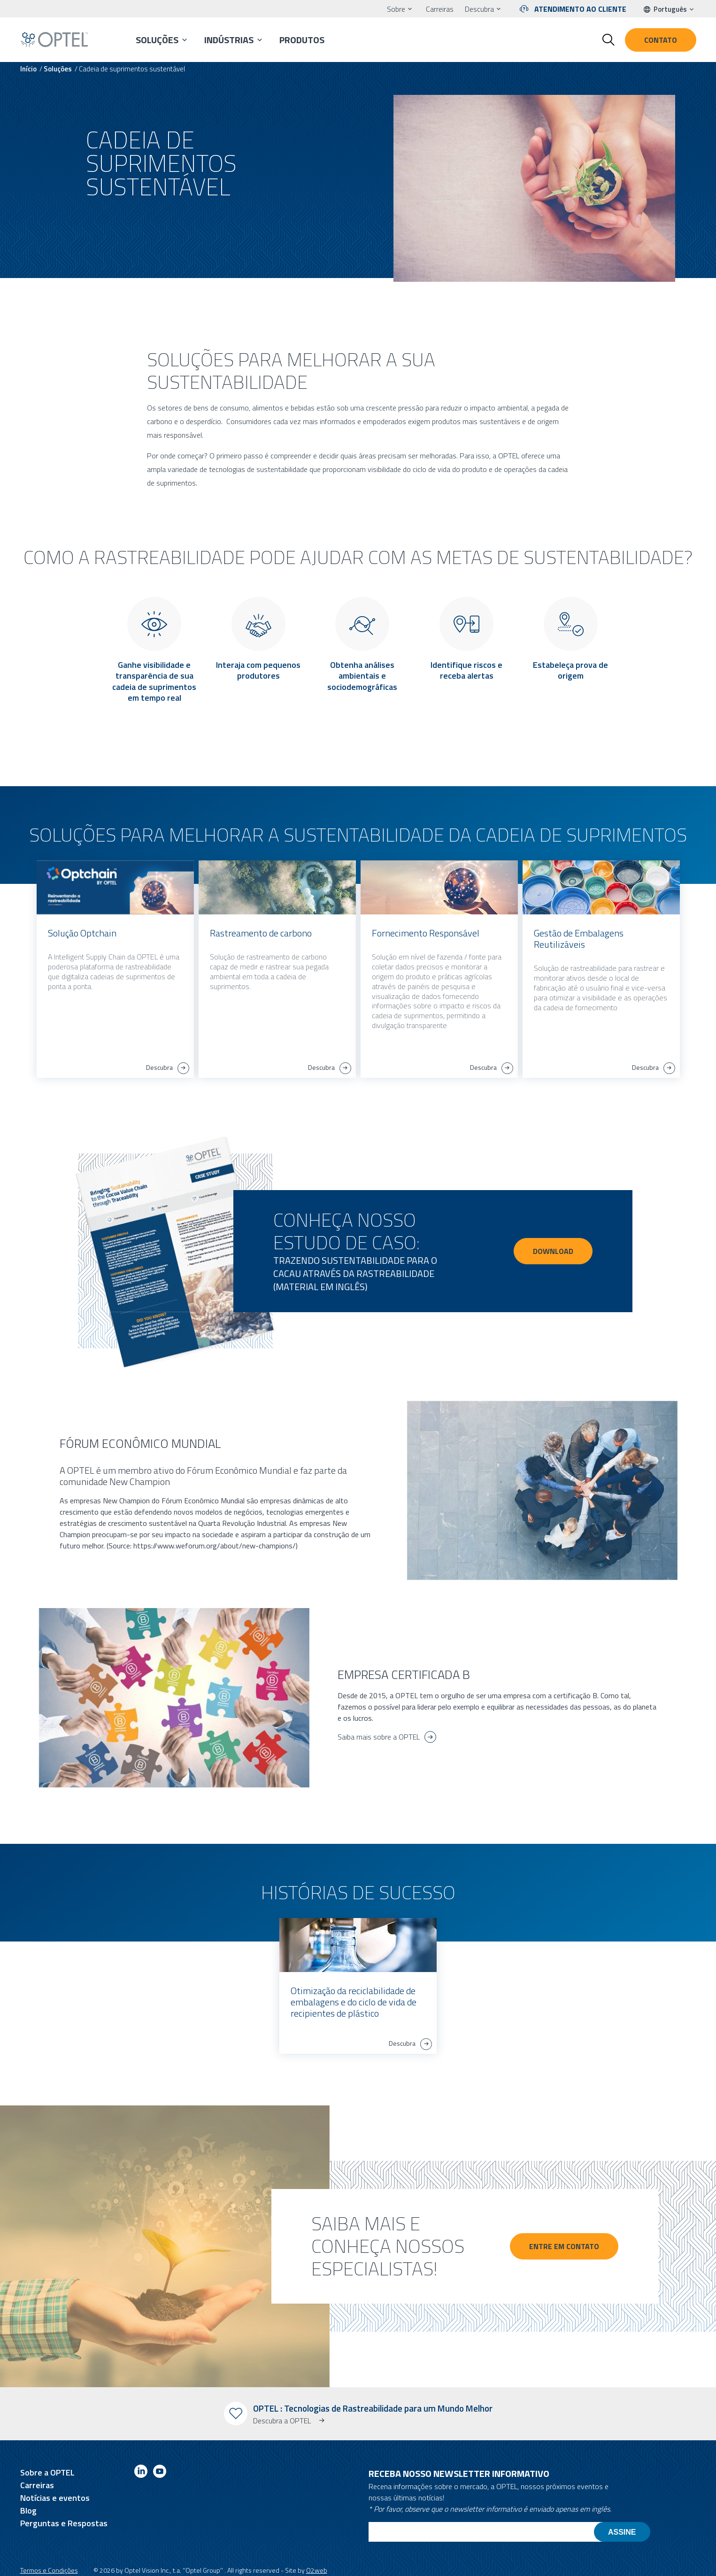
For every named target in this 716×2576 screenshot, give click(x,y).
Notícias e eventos (55, 2497)
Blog (28, 2510)
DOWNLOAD (553, 1251)
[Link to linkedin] (140, 2473)
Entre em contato (569, 2246)
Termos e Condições (49, 2570)
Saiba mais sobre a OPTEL (379, 1736)
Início (28, 68)
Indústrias (229, 39)
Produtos (301, 39)
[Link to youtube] (159, 2473)
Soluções (157, 39)
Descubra (479, 9)
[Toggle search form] (608, 40)
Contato (660, 40)
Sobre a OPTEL (47, 2472)
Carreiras (440, 9)
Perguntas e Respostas (64, 2523)
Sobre (396, 9)
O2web (316, 2570)
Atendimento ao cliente (580, 9)
